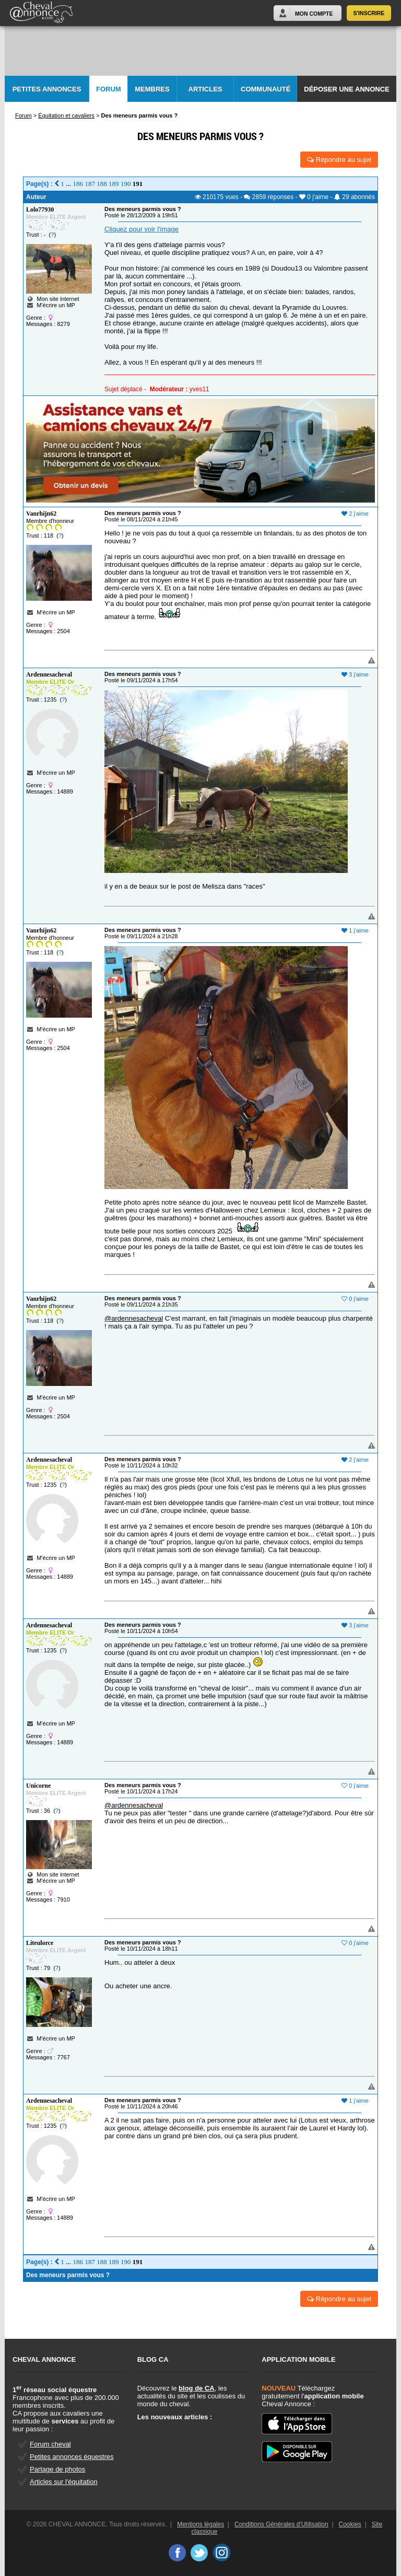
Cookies (350, 2524)
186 (78, 184)
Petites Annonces (47, 89)
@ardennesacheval (133, 1318)
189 (114, 184)
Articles (205, 89)
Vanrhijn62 (41, 513)
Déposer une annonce (346, 89)
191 (138, 184)
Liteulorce (39, 1942)
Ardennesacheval (49, 674)
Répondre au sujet (339, 160)
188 (102, 184)
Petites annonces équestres (71, 2457)
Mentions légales (200, 2524)
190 (126, 184)
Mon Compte (314, 13)
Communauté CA (265, 93)
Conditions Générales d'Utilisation (281, 2524)
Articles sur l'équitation (64, 2482)
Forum (108, 89)
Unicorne (38, 1785)
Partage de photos (57, 2469)
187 (90, 184)
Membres (152, 89)
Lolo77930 (40, 209)
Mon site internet (52, 299)
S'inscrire (369, 13)
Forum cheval (50, 2444)
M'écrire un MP (56, 305)
